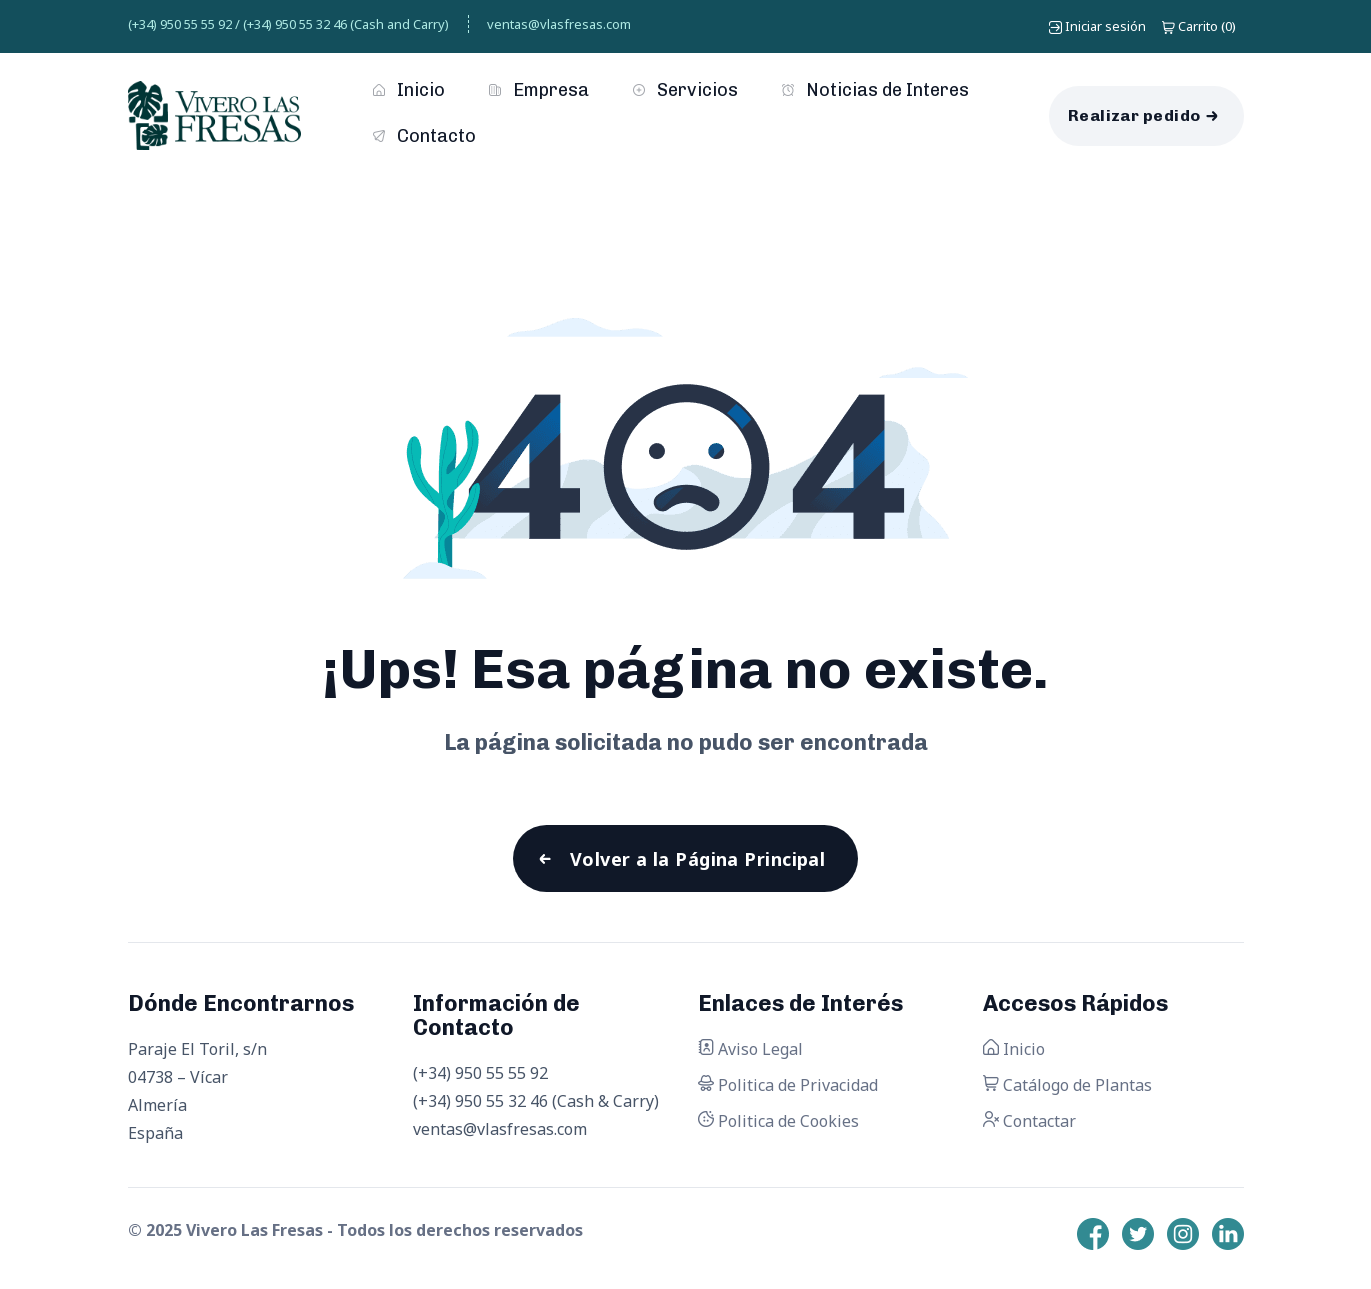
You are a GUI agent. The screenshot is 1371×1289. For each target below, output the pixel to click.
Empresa (539, 90)
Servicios (685, 90)
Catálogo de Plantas (1067, 1086)
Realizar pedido (1134, 115)
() (1199, 26)
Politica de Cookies (778, 1122)
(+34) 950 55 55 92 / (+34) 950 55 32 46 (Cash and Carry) (288, 24)
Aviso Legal (750, 1050)
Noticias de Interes (875, 90)
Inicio (409, 90)
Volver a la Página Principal (698, 859)
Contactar (1029, 1122)
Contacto (424, 136)
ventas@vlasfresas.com (559, 24)
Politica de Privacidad (788, 1086)
